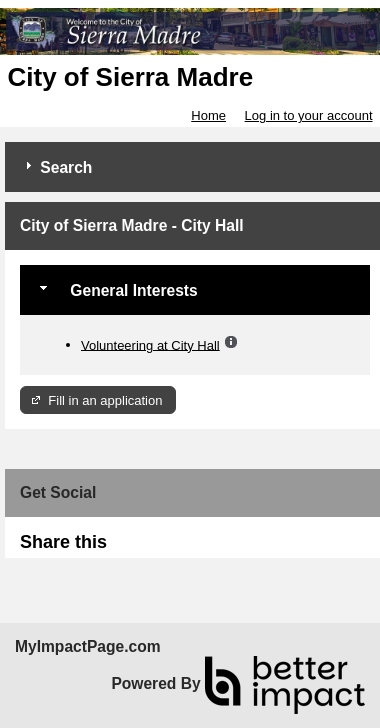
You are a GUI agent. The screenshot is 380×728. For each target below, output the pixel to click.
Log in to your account (309, 115)
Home (208, 115)
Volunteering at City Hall (150, 344)
